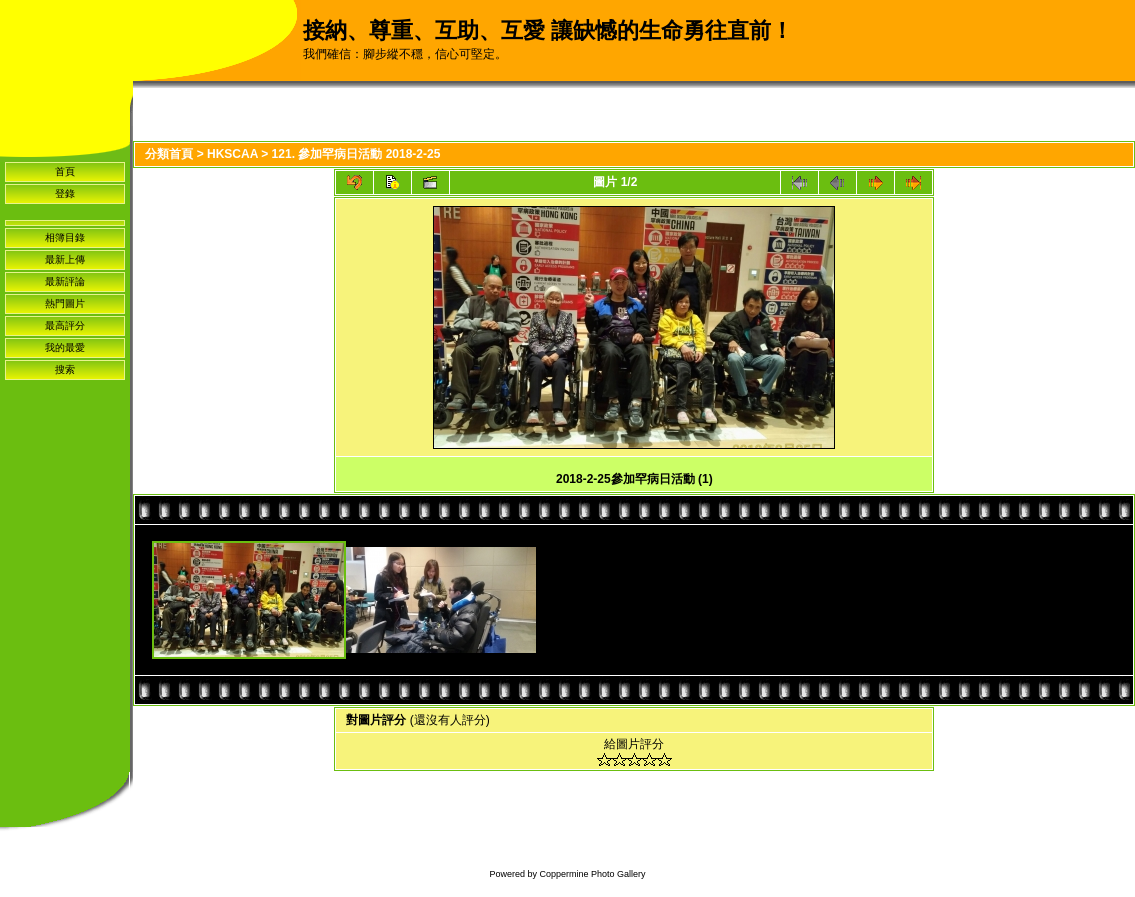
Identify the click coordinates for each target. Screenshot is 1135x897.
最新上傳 (65, 259)
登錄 (65, 193)
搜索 (65, 369)
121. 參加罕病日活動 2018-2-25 (356, 154)
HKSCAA (232, 154)
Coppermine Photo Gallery (592, 874)
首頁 (65, 171)
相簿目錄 (65, 237)
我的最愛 (65, 347)
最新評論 (65, 281)
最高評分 (65, 325)
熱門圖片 (65, 303)
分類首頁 (169, 154)
